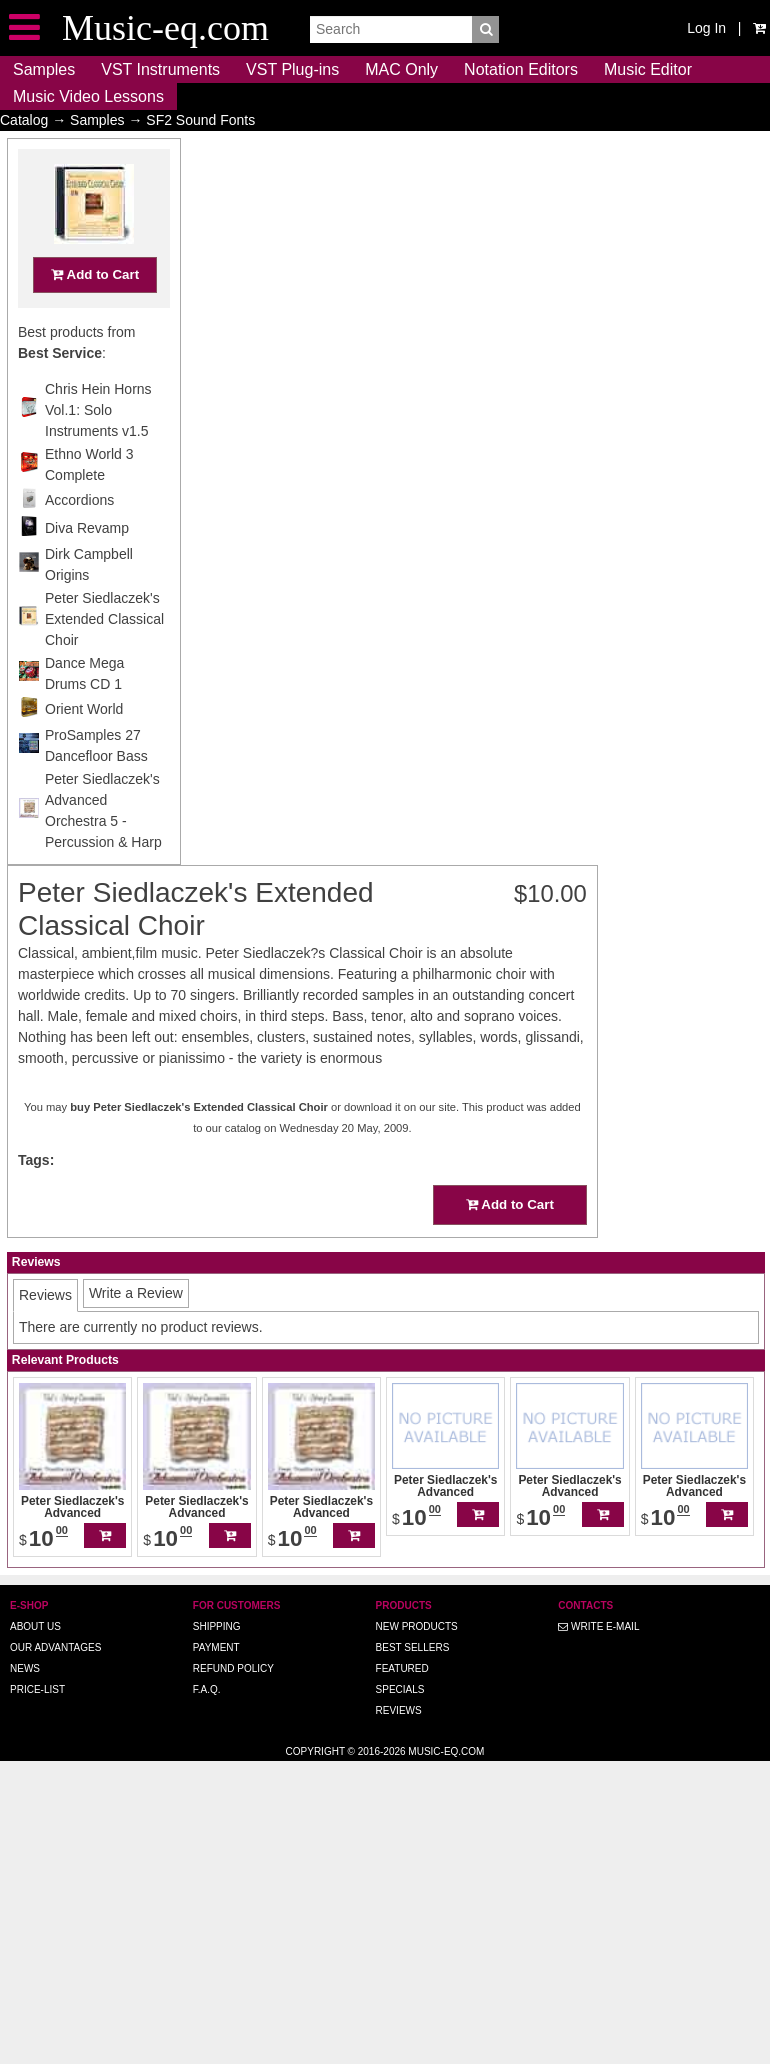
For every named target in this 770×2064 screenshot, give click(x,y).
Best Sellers (413, 1619)
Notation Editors (521, 69)
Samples (44, 69)
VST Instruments (160, 69)
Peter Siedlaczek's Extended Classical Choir (104, 658)
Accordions (79, 539)
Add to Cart (95, 313)
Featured (402, 1640)
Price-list (37, 1661)
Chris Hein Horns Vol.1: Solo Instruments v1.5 (98, 449)
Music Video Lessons (88, 96)
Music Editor (648, 69)
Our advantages (55, 1619)
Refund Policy (233, 1640)
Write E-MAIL (598, 1598)
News (25, 1640)
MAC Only (401, 69)
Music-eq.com (446, 1723)
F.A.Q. (207, 1661)
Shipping (217, 1598)
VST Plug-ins (292, 69)
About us (35, 1598)
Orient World (84, 748)
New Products (417, 1598)
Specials (400, 1661)
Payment (216, 1619)
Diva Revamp (87, 567)
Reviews (399, 1682)
